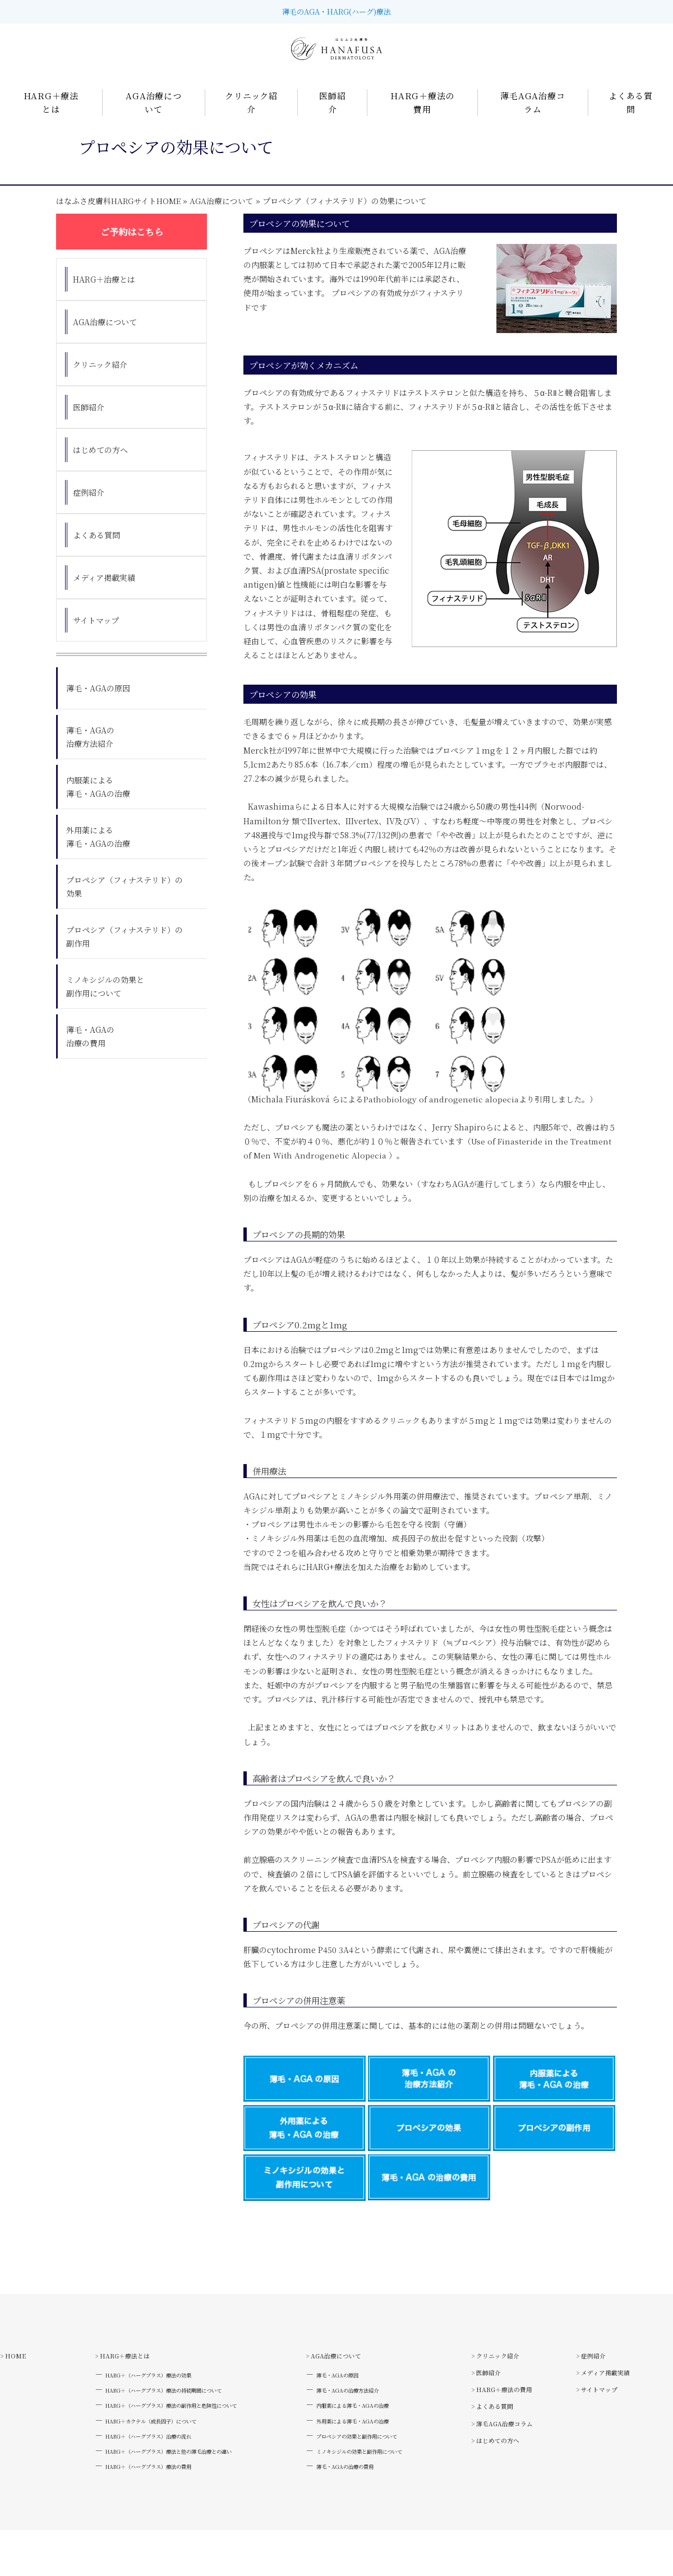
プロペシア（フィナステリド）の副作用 (124, 951)
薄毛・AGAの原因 (98, 702)
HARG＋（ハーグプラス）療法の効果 (142, 2396)
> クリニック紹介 (504, 2373)
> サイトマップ (606, 2439)
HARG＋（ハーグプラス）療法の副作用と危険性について (174, 2434)
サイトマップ (96, 634)
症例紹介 (88, 507)
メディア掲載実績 (104, 592)
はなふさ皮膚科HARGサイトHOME (119, 215)
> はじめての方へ (611, 2373)
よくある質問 (96, 549)
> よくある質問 (500, 2439)
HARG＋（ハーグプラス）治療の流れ (142, 2472)
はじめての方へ (100, 464)
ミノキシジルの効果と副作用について (105, 1001)
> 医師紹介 (491, 2395)
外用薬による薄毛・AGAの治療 (98, 851)
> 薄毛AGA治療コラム (513, 2461)
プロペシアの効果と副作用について (372, 2472)
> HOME (17, 2373)
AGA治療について (223, 215)
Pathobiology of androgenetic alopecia (441, 1113)
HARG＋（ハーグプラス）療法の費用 (142, 2510)
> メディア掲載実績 (615, 2417)
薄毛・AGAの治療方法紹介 (90, 751)
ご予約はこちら (131, 246)
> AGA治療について (341, 2373)
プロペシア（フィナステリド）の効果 (124, 901)
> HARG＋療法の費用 (513, 2417)
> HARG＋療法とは (107, 2373)
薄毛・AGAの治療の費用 (90, 1050)
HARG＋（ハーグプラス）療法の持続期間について (163, 2415)
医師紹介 (88, 421)
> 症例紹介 (598, 2395)
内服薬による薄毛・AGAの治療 (98, 801)
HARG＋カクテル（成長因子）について (145, 2453)
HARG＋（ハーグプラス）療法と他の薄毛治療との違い (171, 2491)
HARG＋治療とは (104, 293)
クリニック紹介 (100, 379)
